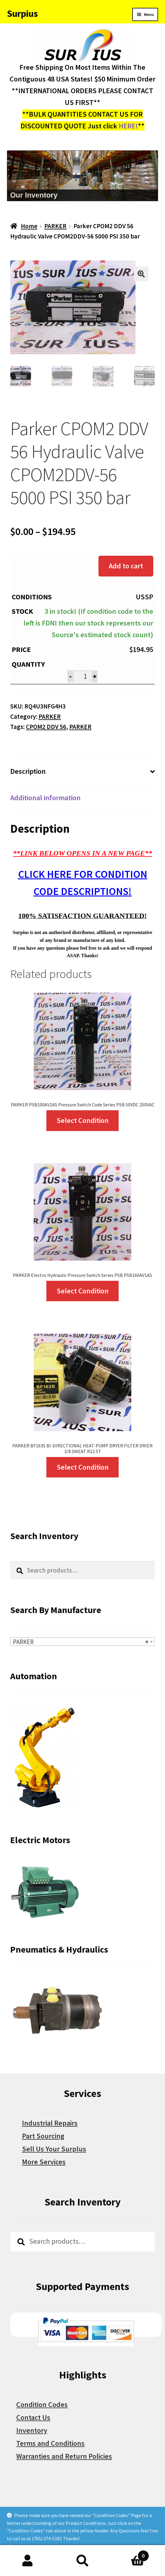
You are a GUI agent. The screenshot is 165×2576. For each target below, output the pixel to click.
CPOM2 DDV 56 (46, 727)
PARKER (55, 226)
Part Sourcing (43, 2136)
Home (29, 226)
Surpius (22, 14)
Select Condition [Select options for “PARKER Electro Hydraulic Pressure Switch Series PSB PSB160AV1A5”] (83, 1291)
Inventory (31, 2430)
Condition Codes (42, 2404)
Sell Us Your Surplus (54, 2148)
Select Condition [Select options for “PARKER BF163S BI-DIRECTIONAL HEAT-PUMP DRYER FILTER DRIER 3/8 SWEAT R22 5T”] (83, 1467)
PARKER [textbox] (80, 1642)
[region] (82, 175)
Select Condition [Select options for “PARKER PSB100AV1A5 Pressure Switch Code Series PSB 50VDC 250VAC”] (83, 1120)
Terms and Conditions (50, 2443)
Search (82, 2560)
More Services (44, 2161)
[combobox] (82, 1641)
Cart (129, 2554)
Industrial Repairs (50, 2123)
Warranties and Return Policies (64, 2456)
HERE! (128, 126)
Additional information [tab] (45, 797)
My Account (27, 2560)
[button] (141, 274)
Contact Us (33, 2417)
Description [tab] (28, 771)
